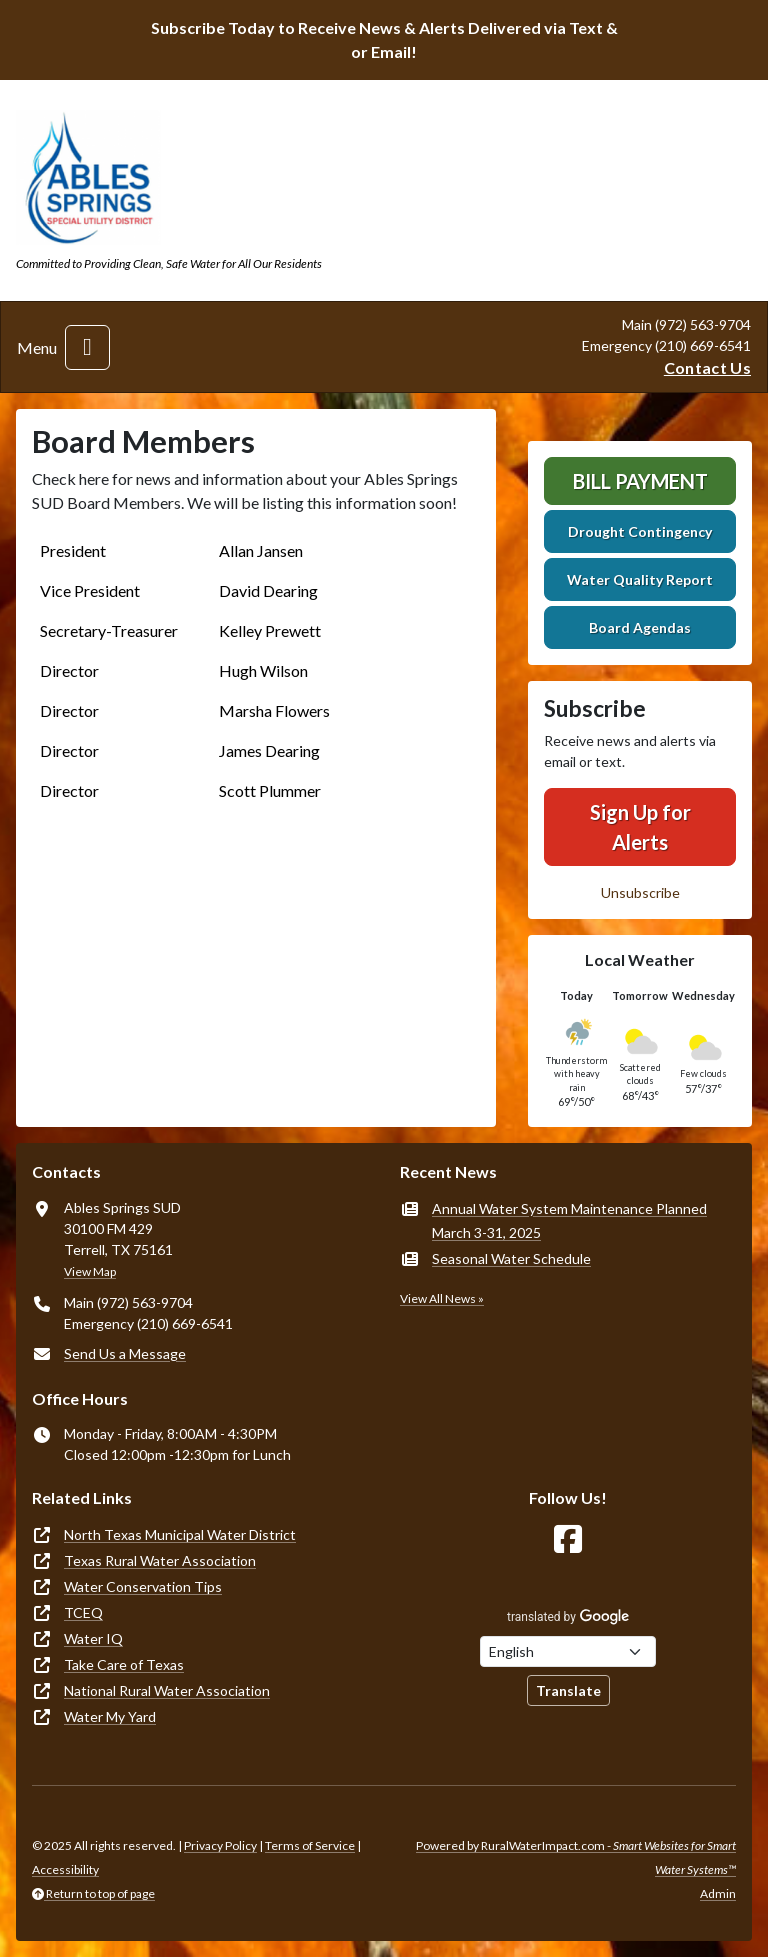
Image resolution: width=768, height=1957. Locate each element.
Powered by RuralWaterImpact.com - (576, 1857)
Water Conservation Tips (143, 1586)
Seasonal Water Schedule (511, 1258)
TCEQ (83, 1612)
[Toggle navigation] (87, 347)
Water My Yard (110, 1716)
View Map (90, 1271)
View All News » (442, 1298)
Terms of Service (310, 1845)
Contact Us (707, 367)
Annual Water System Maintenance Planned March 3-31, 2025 (569, 1220)
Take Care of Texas (124, 1664)
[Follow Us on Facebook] (568, 1539)
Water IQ (93, 1638)
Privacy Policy (220, 1845)
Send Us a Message (125, 1353)
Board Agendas (640, 627)
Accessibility (65, 1869)
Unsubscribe (640, 892)
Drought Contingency (640, 531)
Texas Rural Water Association (160, 1560)
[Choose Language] (568, 1651)
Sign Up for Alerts (640, 827)
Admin (718, 1893)
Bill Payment (640, 481)
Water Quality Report (640, 579)
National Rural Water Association (167, 1690)
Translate (568, 1690)
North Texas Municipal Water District (180, 1534)
